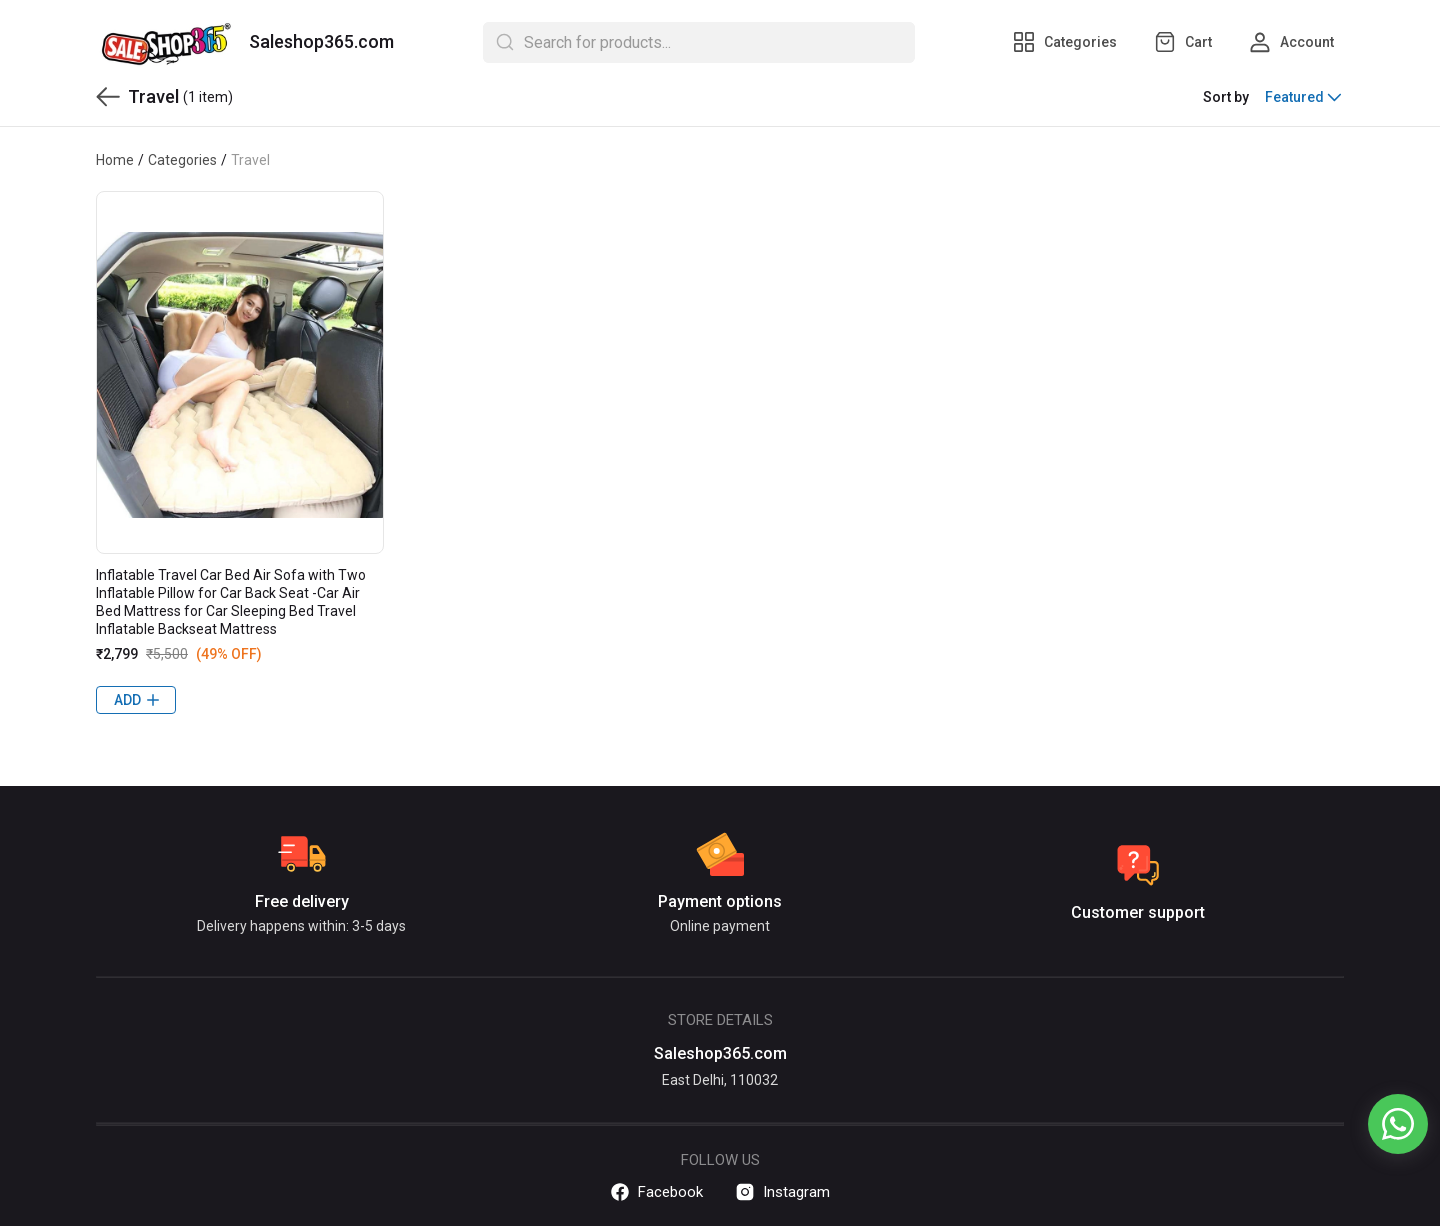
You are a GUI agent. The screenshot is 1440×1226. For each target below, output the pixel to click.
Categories (182, 160)
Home (115, 160)
